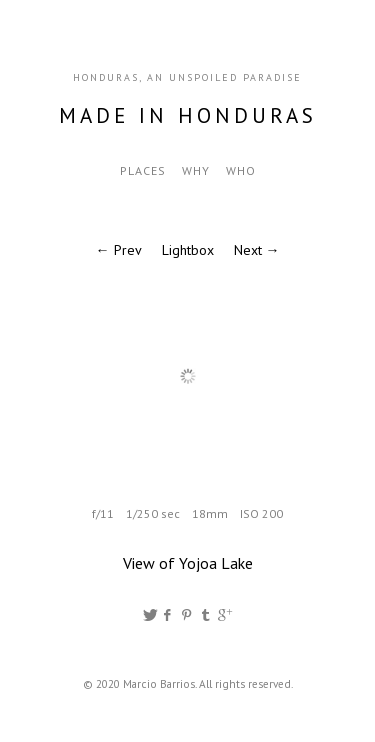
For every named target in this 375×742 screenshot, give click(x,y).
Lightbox (188, 250)
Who (241, 170)
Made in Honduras (188, 115)
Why (196, 170)
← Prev (119, 250)
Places (143, 170)
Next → (257, 250)
